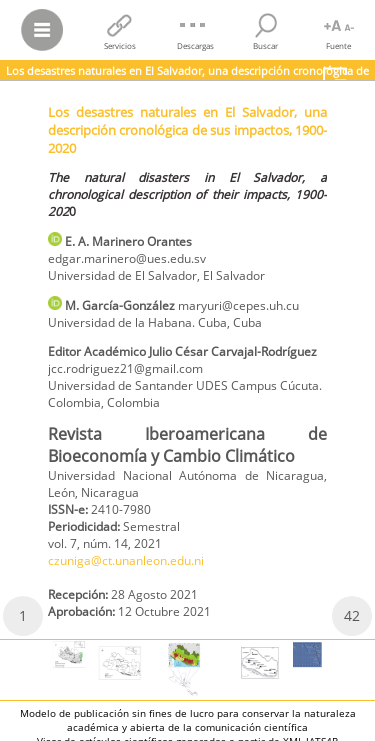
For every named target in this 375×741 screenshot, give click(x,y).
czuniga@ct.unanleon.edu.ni (126, 560)
